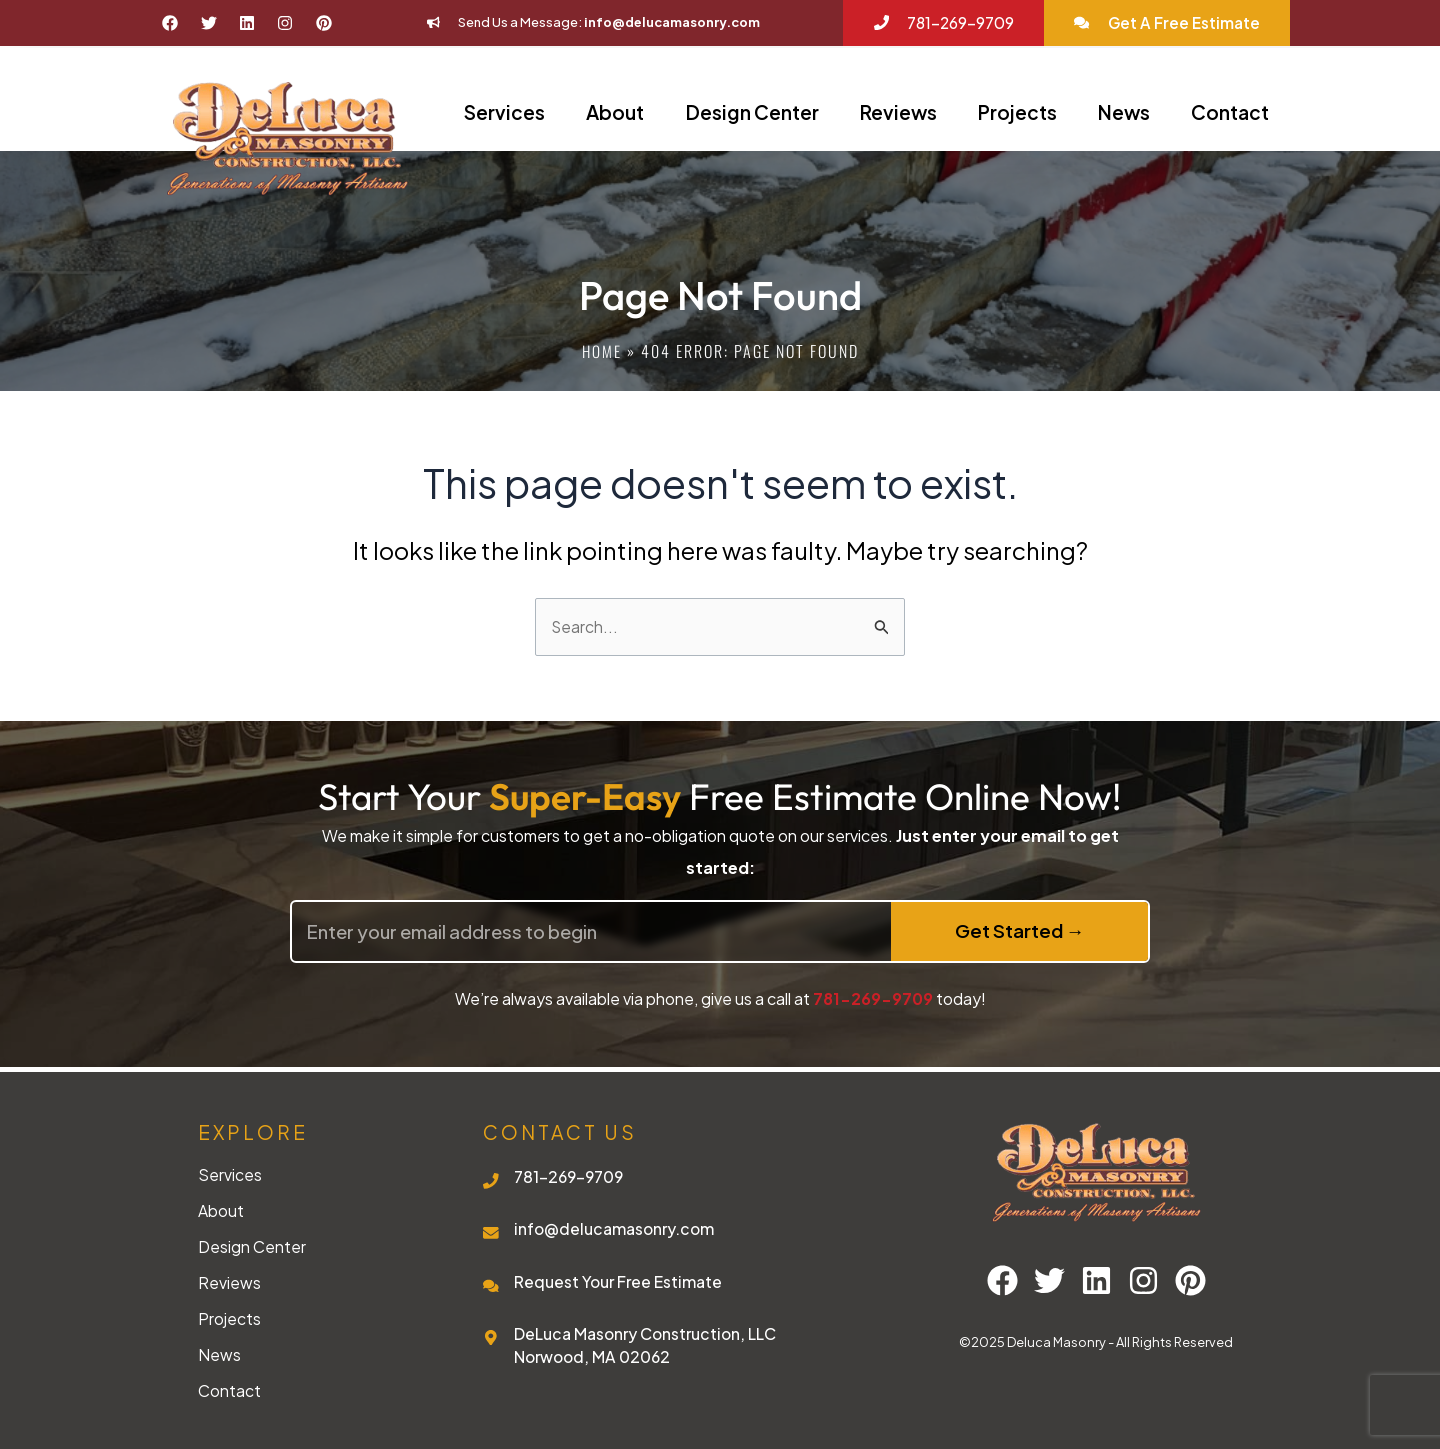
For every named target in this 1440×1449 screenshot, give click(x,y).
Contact (1230, 112)
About (615, 112)
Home (601, 351)
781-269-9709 (873, 998)
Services (504, 112)
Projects (1017, 112)
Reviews (898, 112)
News (1124, 112)
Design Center (752, 112)
